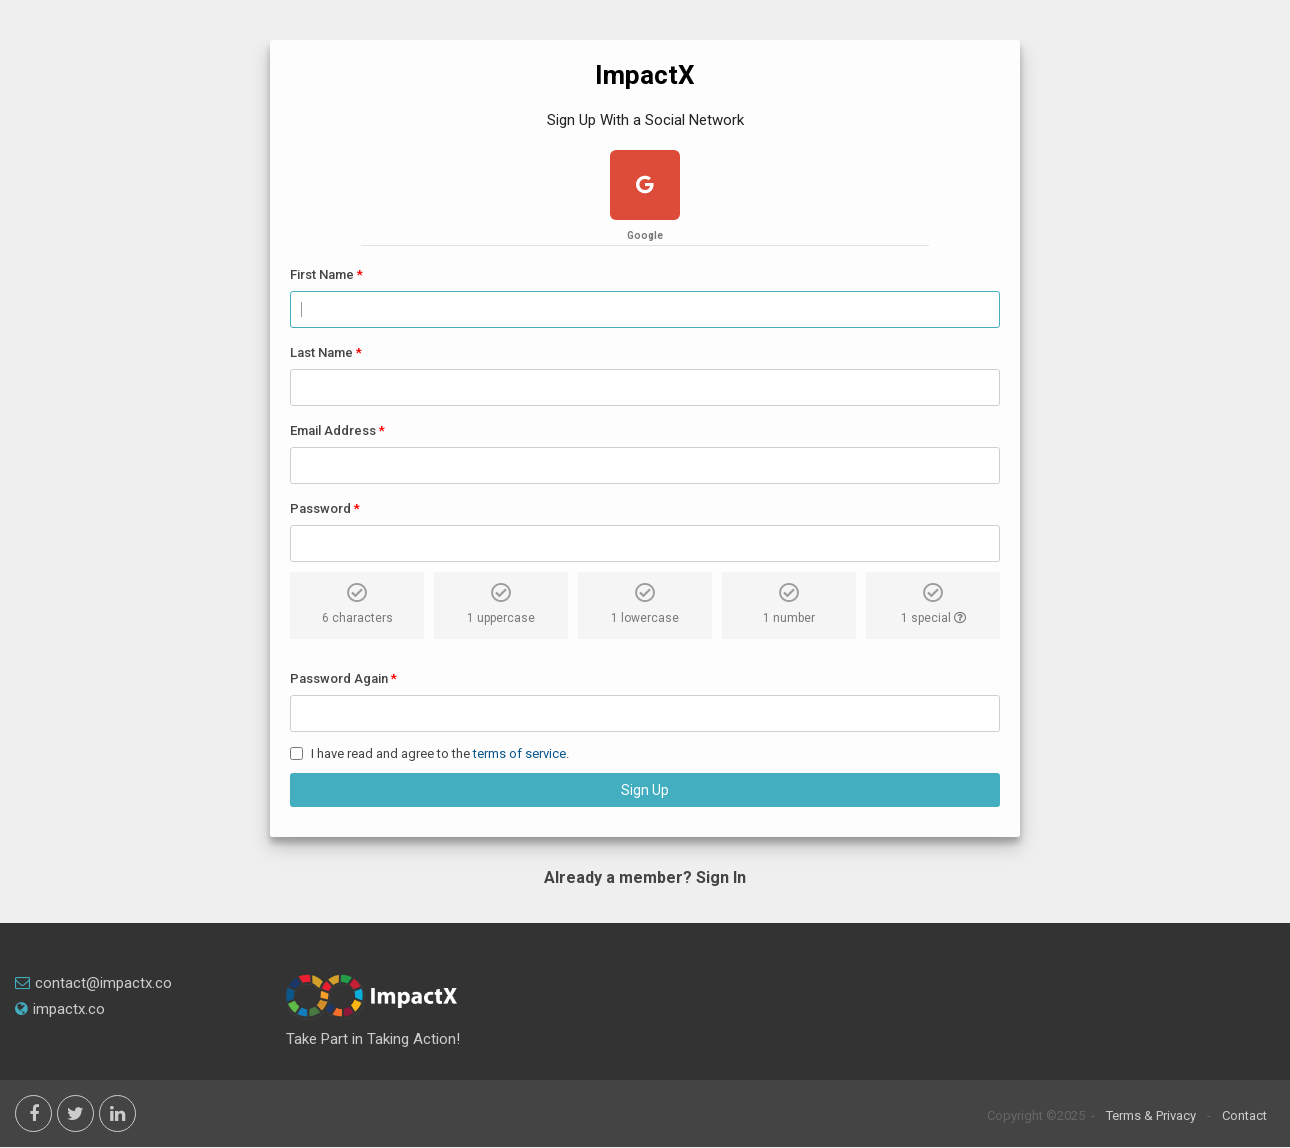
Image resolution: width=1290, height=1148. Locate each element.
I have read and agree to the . (440, 753)
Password (320, 508)
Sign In (721, 877)
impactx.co (60, 1009)
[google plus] (645, 187)
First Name (322, 274)
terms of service (519, 753)
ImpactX (645, 75)
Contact (1244, 1115)
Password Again (339, 678)
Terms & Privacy (1151, 1115)
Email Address (333, 430)
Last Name (321, 352)
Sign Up (645, 790)
